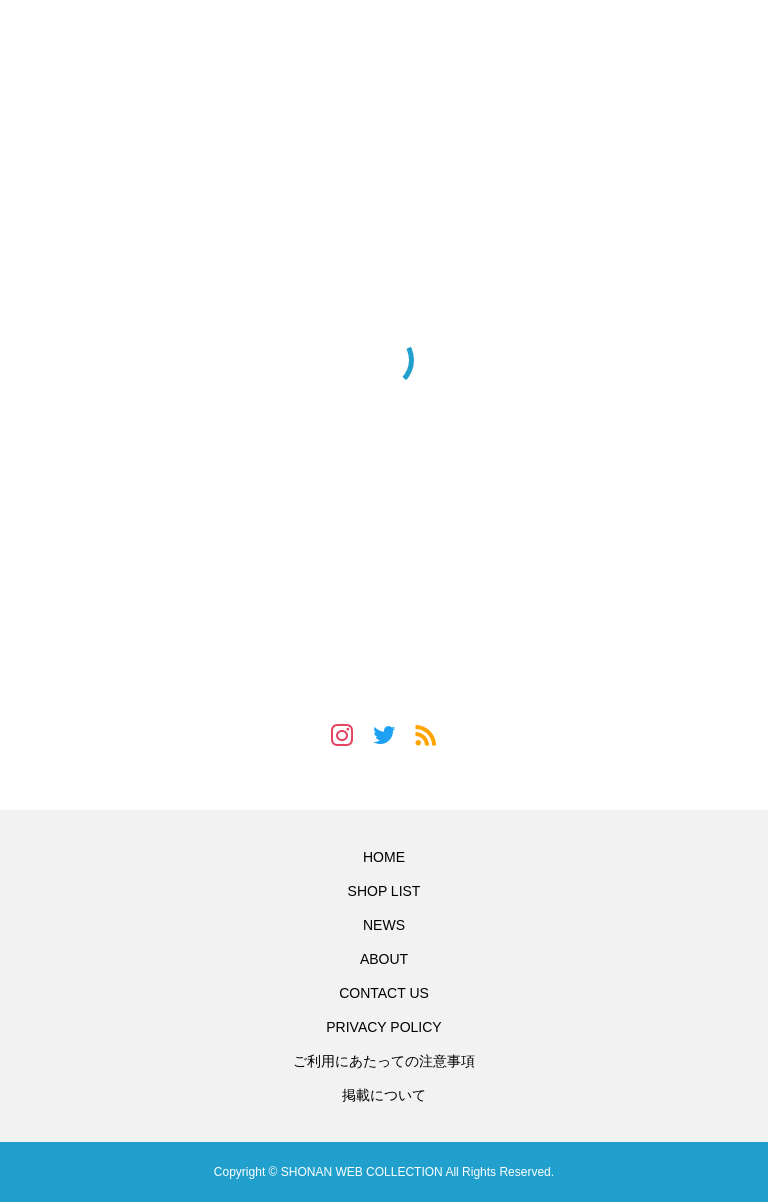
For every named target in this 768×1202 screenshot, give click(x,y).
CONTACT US (384, 993)
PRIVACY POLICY (383, 1027)
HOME (384, 857)
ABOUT (384, 959)
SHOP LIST (384, 891)
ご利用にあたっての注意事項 (384, 1061)
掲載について (384, 1095)
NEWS (384, 925)
